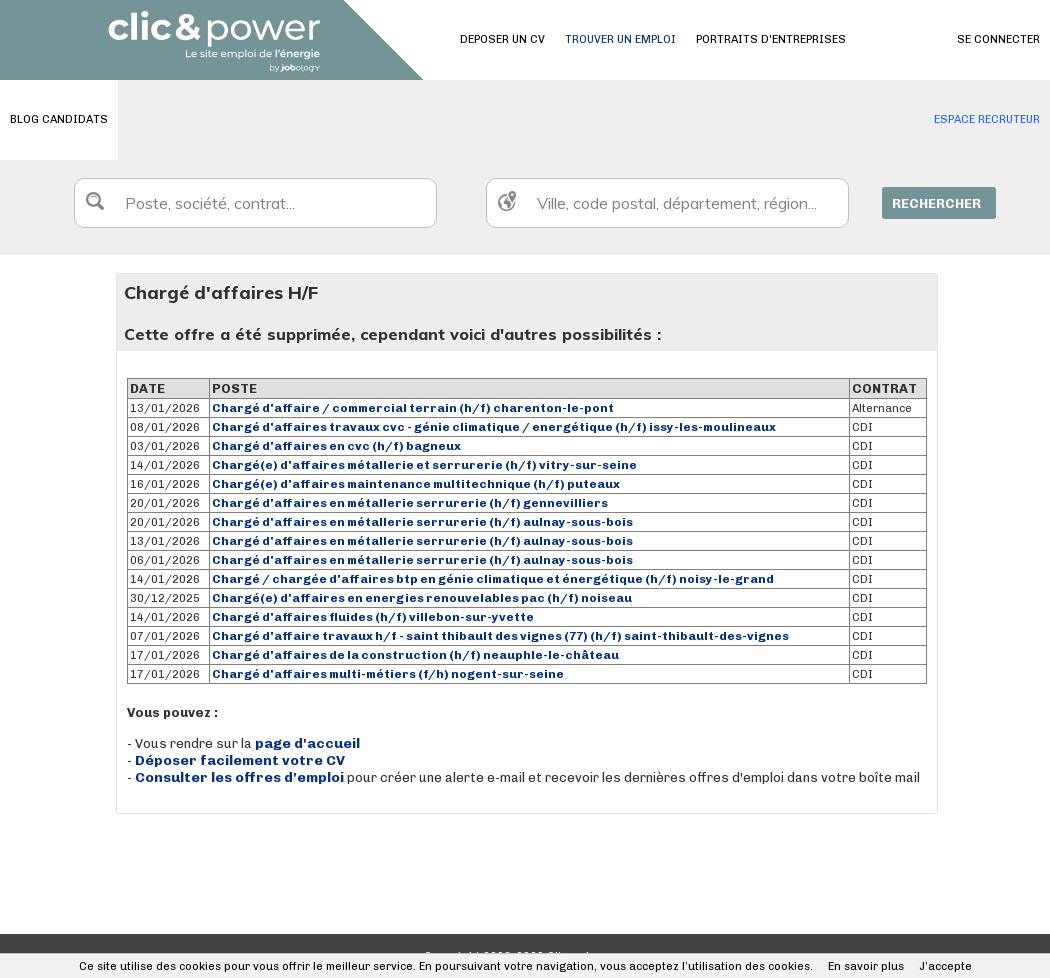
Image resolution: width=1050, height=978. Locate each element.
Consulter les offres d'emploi (241, 777)
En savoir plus (866, 966)
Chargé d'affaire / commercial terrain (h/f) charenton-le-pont (413, 408)
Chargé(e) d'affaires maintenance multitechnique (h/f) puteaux (416, 484)
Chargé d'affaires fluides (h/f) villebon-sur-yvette (373, 617)
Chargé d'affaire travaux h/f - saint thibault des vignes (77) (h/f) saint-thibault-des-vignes (500, 636)
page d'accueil (307, 743)
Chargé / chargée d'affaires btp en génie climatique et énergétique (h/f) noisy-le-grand (493, 579)
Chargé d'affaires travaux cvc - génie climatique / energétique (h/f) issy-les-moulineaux (494, 427)
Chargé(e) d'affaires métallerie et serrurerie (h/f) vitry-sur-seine (424, 465)
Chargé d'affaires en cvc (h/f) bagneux (336, 446)
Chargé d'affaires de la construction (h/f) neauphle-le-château (415, 655)
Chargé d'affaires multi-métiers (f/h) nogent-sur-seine (388, 674)
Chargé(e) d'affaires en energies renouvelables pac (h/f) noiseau (422, 598)
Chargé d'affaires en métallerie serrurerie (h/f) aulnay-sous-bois (422, 522)
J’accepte (945, 966)
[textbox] (255, 203)
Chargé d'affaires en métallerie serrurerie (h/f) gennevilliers (410, 503)
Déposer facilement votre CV (240, 760)
